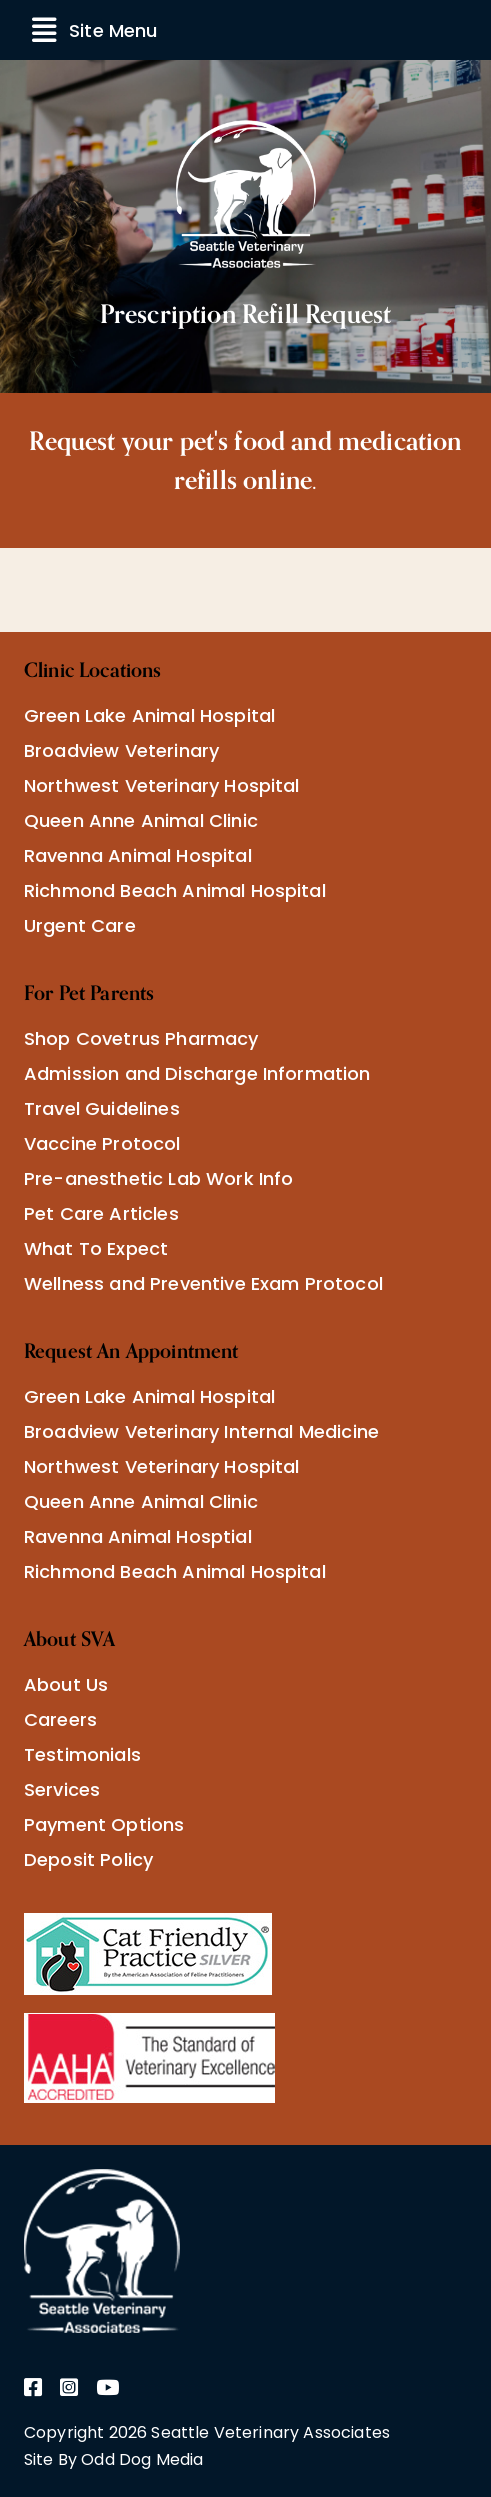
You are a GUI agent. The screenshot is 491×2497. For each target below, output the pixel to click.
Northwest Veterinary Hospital (162, 785)
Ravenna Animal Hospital (138, 855)
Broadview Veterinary (121, 750)
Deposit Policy (88, 1859)
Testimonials (82, 1754)
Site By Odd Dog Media (113, 2459)
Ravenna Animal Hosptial (138, 1536)
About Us (66, 1684)
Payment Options (104, 1824)
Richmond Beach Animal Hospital (175, 890)
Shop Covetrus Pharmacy (141, 1038)
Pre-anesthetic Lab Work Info (158, 1178)
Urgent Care (80, 925)
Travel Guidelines (102, 1108)
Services (62, 1789)
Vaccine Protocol (102, 1143)
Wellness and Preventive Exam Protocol (203, 1283)
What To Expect (96, 1248)
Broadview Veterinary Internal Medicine (201, 1431)
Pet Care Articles (101, 1213)
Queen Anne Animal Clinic (141, 820)
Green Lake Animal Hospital (149, 715)
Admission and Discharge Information (197, 1073)
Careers (60, 1719)
